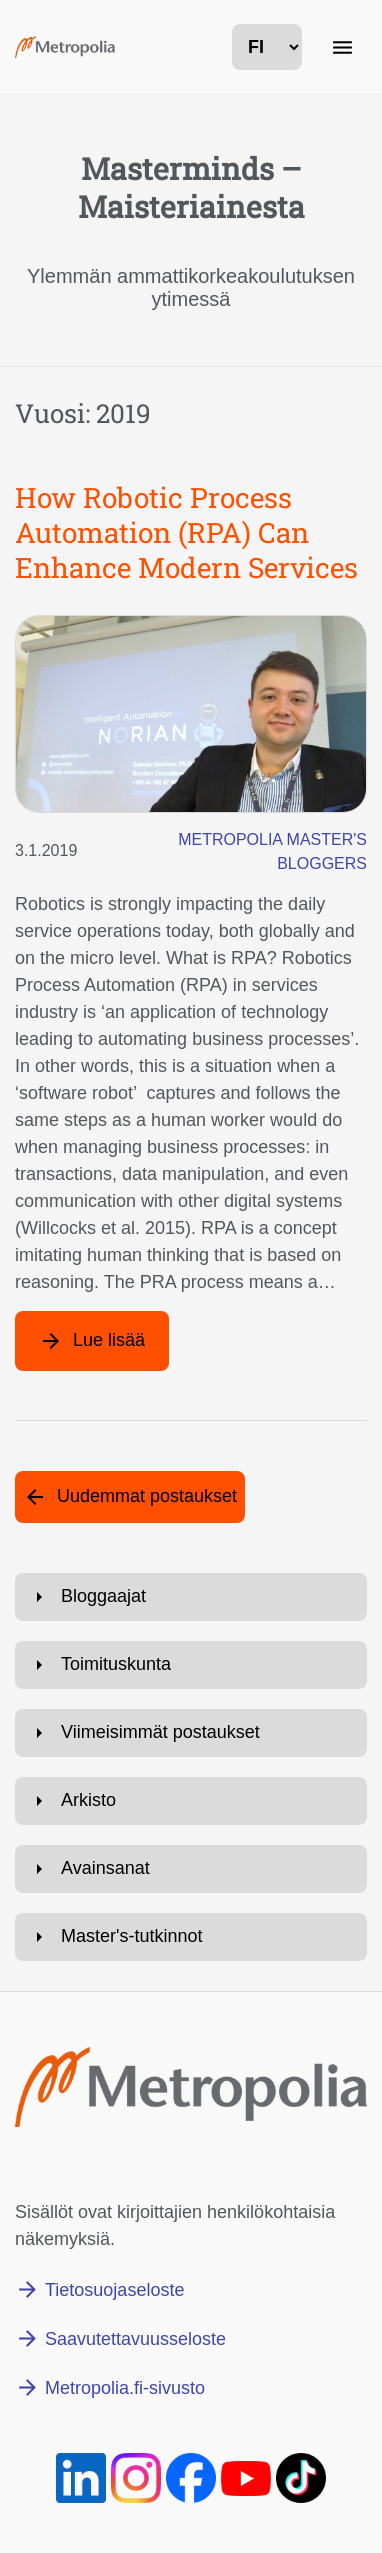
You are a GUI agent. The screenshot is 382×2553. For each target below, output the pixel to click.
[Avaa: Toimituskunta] (191, 1665)
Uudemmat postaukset (147, 1496)
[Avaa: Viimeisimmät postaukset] (191, 1733)
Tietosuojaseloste (114, 2290)
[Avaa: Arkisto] (191, 1801)
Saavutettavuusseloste (135, 2339)
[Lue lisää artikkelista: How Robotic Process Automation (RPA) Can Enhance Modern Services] (92, 1341)
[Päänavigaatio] (342, 47)
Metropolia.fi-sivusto (125, 2388)
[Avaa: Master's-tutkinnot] (191, 1937)
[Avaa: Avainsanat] (191, 1869)
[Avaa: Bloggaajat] (191, 1597)
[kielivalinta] (267, 47)
